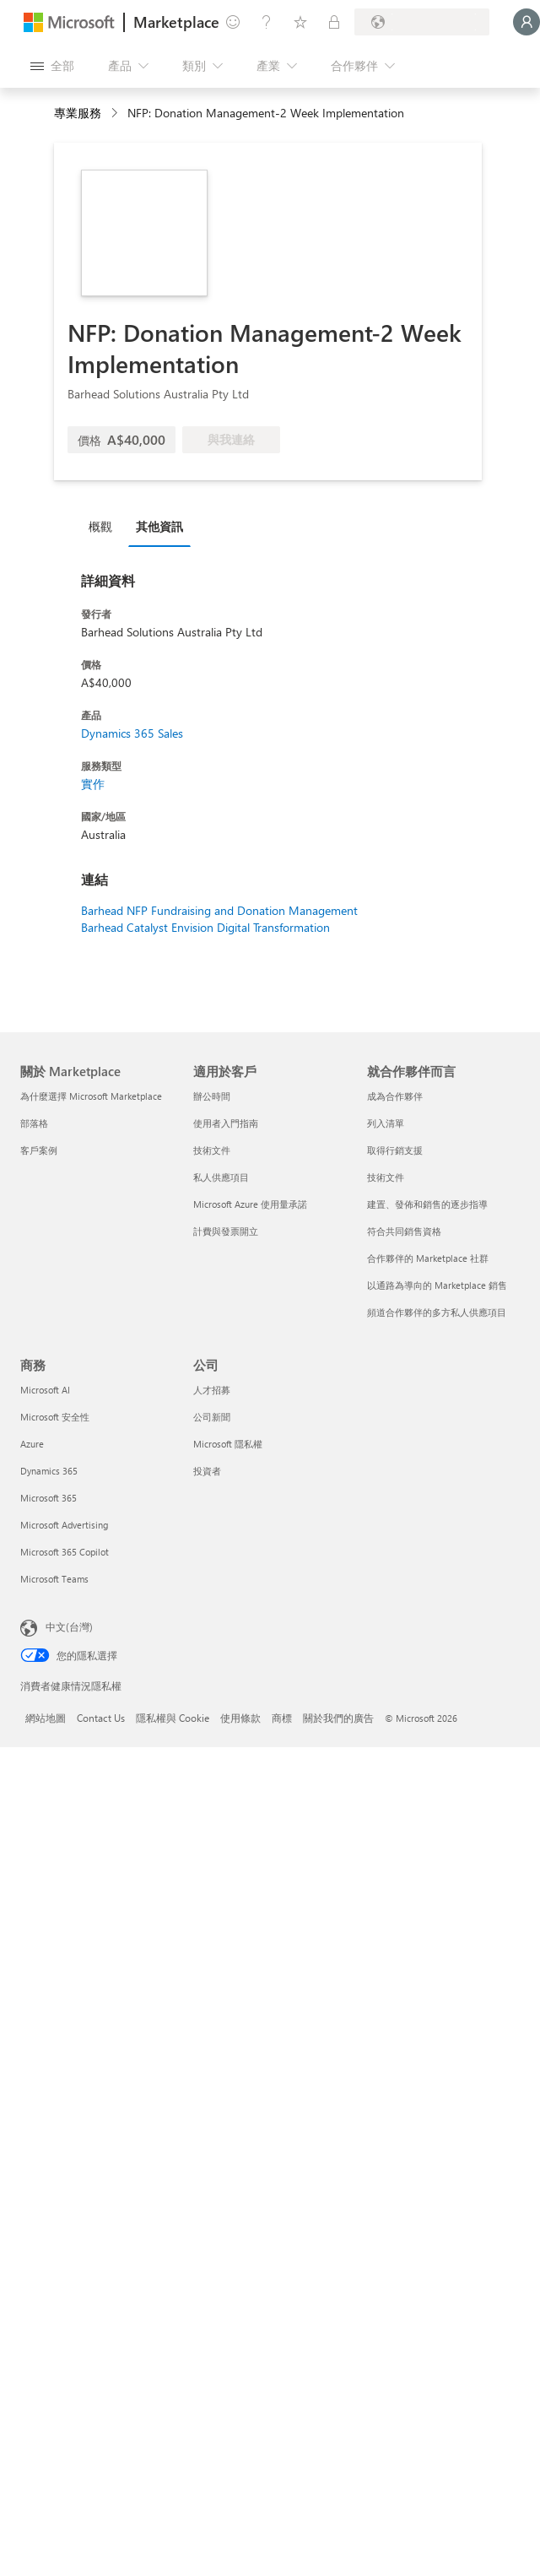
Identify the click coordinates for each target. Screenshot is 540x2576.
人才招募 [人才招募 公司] (211, 1389)
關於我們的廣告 (338, 1717)
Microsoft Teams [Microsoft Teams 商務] (54, 1578)
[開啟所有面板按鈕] (52, 66)
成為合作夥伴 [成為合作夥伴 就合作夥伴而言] (395, 1096)
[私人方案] (334, 22)
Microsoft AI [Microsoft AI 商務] (45, 1389)
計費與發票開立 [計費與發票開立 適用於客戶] (225, 1231)
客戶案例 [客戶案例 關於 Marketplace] (38, 1150)
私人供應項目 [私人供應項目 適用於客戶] (221, 1177)
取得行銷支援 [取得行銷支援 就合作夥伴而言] (395, 1150)
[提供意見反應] (232, 22)
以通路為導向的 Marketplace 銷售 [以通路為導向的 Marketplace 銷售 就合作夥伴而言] (437, 1285)
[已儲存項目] (300, 22)
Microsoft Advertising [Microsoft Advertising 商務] (64, 1524)
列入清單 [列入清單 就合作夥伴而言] (385, 1123)
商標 (282, 1717)
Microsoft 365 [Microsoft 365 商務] (48, 1497)
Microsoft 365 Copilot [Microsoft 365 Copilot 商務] (64, 1551)
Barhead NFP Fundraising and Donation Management (219, 910)
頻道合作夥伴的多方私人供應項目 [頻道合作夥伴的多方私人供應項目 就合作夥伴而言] (436, 1312)
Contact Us (101, 1717)
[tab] (104, 525)
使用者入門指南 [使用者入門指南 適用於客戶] (225, 1123)
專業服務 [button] (77, 113)
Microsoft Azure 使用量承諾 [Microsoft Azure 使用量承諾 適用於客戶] (250, 1204)
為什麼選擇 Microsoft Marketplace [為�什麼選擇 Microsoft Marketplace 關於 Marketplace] (91, 1096)
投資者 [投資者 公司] (207, 1470)
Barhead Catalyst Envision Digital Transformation (205, 927)
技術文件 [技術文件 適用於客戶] (211, 1150)
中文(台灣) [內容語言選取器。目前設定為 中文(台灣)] (69, 1626)
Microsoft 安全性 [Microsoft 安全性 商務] (54, 1416)
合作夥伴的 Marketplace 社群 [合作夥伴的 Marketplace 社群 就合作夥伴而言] (428, 1258)
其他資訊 (159, 526)
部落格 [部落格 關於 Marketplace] (34, 1123)
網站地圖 (45, 1717)
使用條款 (240, 1717)
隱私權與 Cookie (172, 1717)
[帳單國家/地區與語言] (421, 21)
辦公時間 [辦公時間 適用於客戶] (211, 1096)
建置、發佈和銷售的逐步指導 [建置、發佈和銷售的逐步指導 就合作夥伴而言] (427, 1204)
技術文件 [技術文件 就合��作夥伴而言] (385, 1177)
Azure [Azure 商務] (32, 1443)
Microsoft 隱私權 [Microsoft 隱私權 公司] (227, 1443)
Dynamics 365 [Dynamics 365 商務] (49, 1470)
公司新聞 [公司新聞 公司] (211, 1416)
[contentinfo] (116, 113)
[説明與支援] (266, 22)
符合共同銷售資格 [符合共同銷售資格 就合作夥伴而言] (404, 1231)
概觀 (100, 526)
